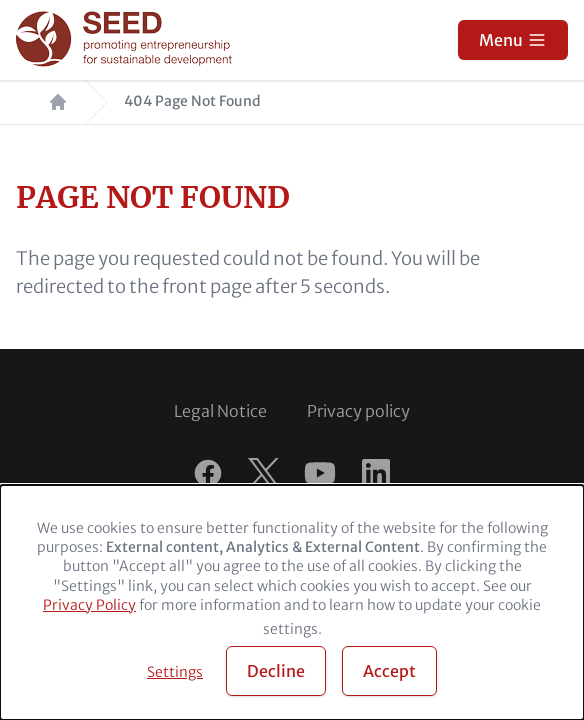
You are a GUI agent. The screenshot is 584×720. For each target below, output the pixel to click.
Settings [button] (175, 672)
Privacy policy (358, 411)
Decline (276, 671)
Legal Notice (220, 411)
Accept (389, 671)
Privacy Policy (89, 605)
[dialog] (292, 602)
